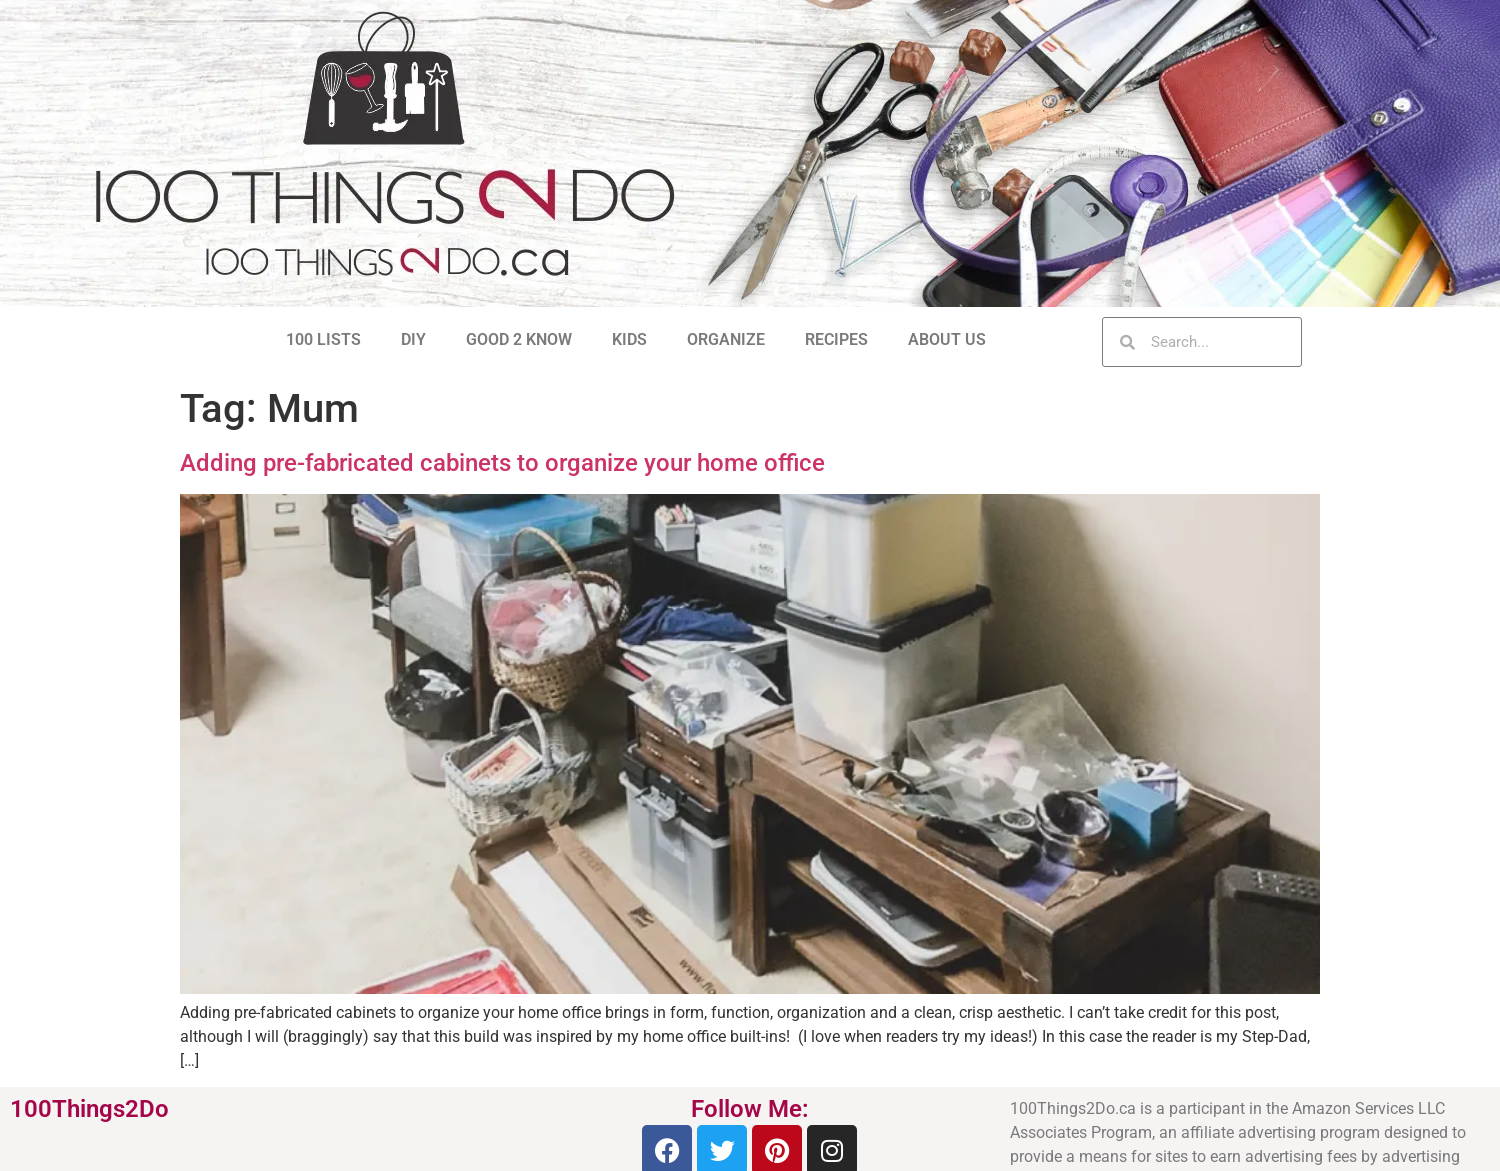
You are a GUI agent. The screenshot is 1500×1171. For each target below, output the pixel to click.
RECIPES (836, 339)
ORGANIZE (726, 339)
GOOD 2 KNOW (519, 339)
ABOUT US (947, 339)
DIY (413, 339)
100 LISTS (323, 339)
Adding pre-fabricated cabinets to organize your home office (502, 463)
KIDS (629, 339)
